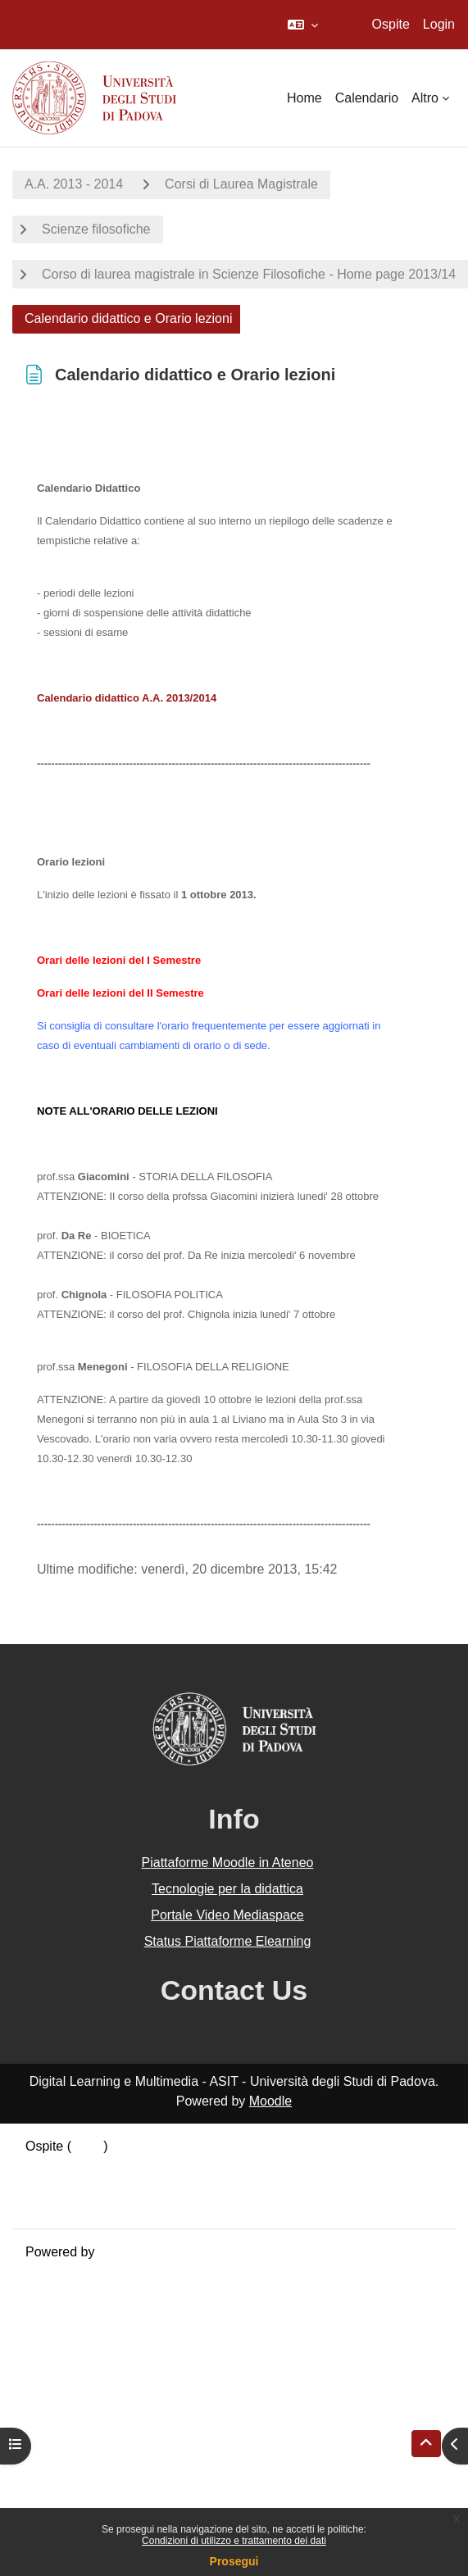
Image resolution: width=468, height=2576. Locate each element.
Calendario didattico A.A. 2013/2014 (126, 698)
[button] (303, 24)
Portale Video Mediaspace (227, 1915)
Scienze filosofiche (96, 229)
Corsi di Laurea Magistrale (241, 184)
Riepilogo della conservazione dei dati (135, 2166)
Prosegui (234, 2561)
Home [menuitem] (304, 98)
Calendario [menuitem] (366, 98)
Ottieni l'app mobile (81, 2205)
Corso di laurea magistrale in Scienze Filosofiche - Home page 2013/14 (249, 274)
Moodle (270, 2101)
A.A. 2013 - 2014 (74, 184)
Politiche (50, 2185)
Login (439, 24)
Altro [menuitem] (424, 98)
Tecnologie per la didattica (227, 1889)
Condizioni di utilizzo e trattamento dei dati (234, 2540)
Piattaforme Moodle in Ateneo (228, 1863)
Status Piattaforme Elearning (227, 1941)
